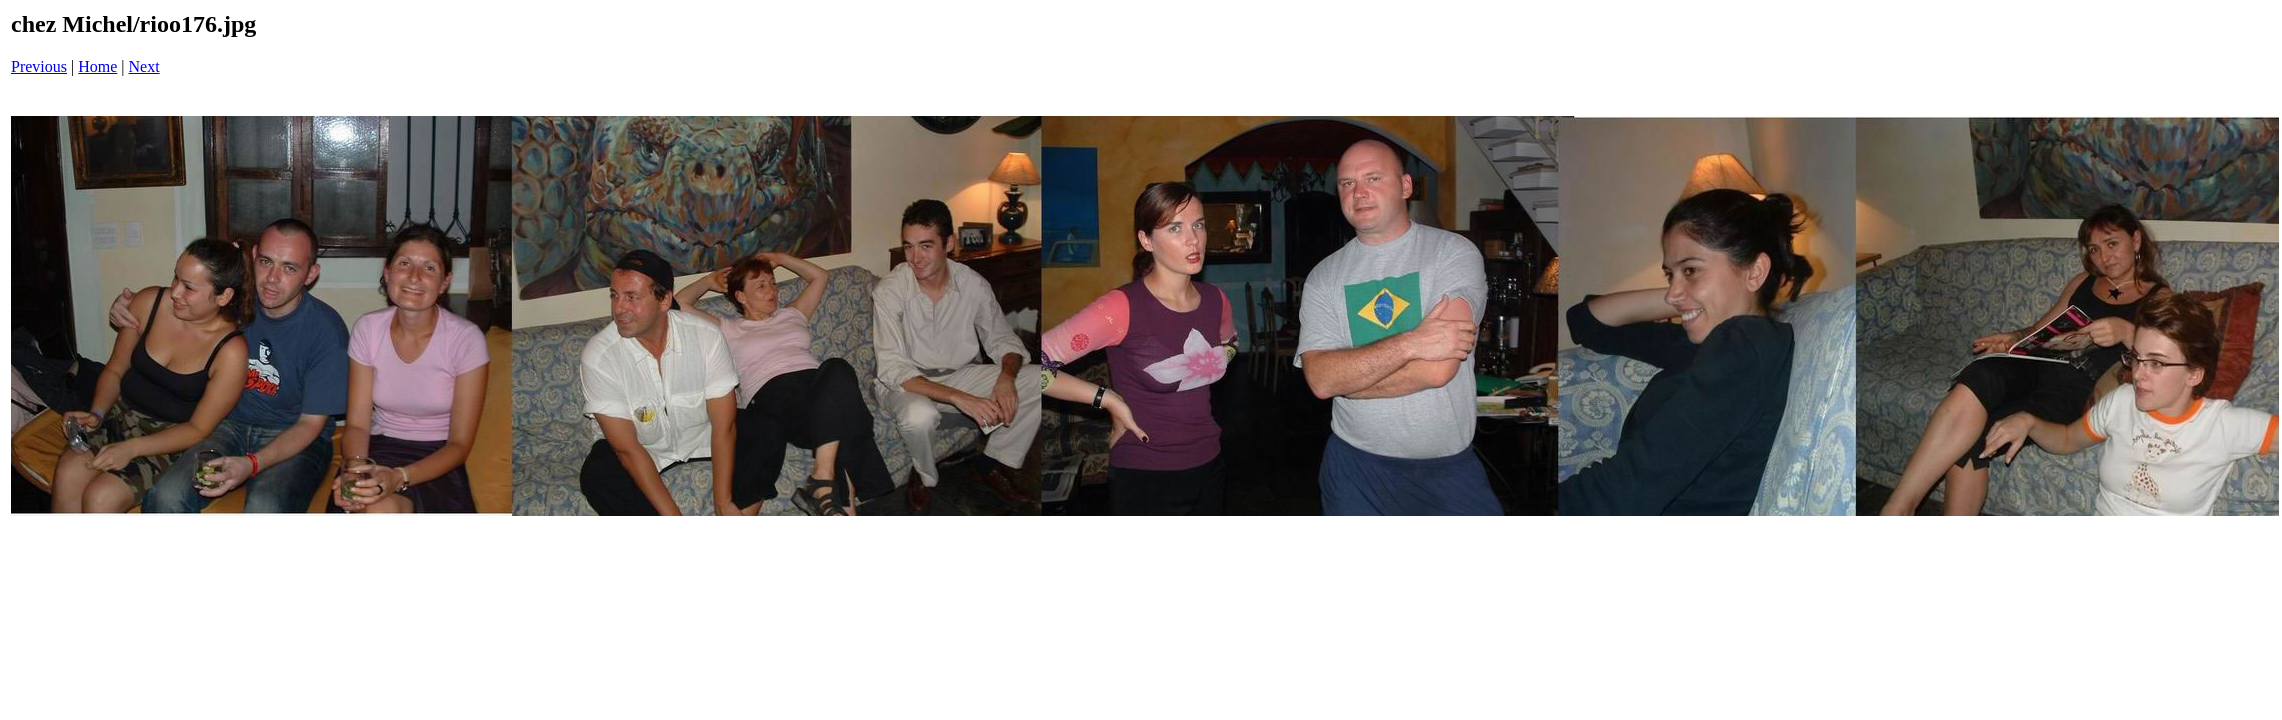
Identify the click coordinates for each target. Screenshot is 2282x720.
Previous (39, 66)
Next (144, 66)
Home (97, 66)
